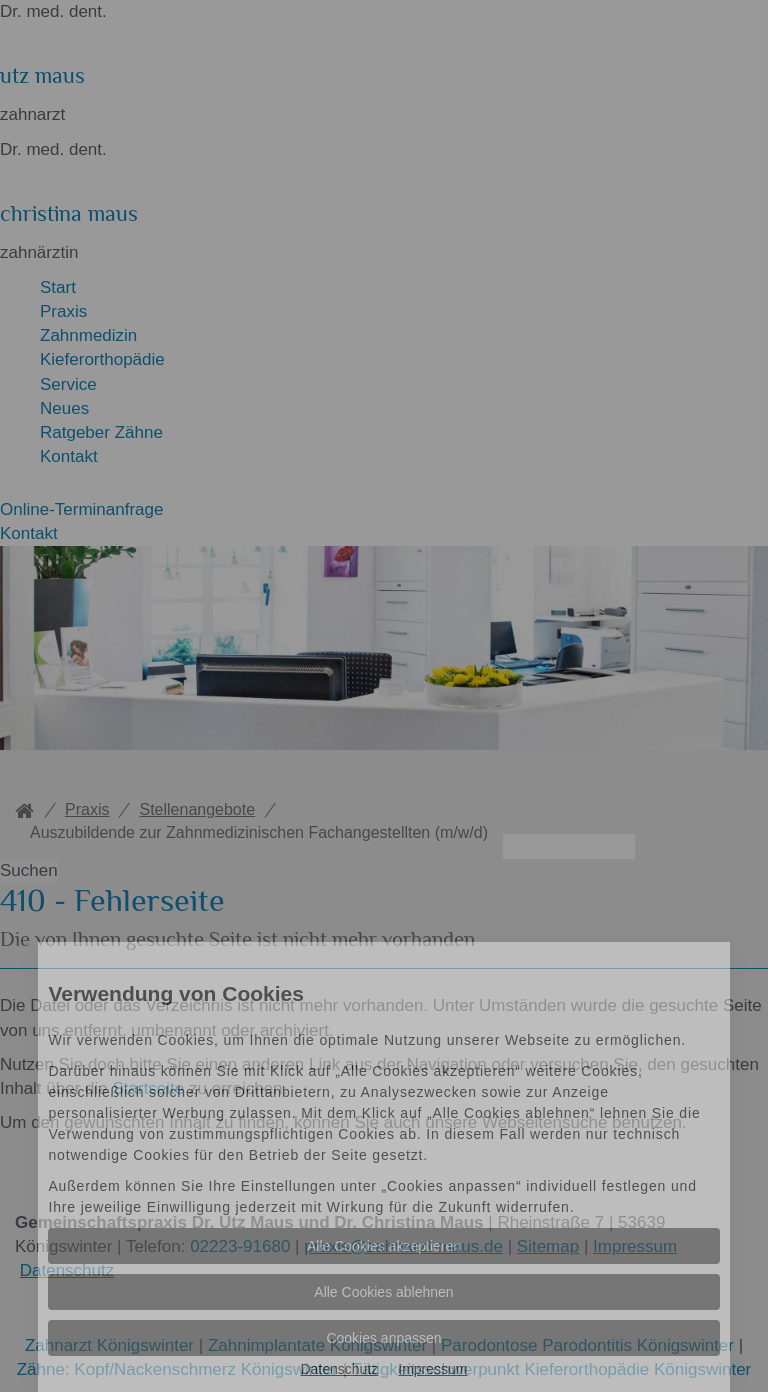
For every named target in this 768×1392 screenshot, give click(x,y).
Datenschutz (339, 1369)
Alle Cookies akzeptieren (384, 1246)
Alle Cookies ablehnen (383, 1292)
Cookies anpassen (383, 1338)
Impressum (432, 1369)
